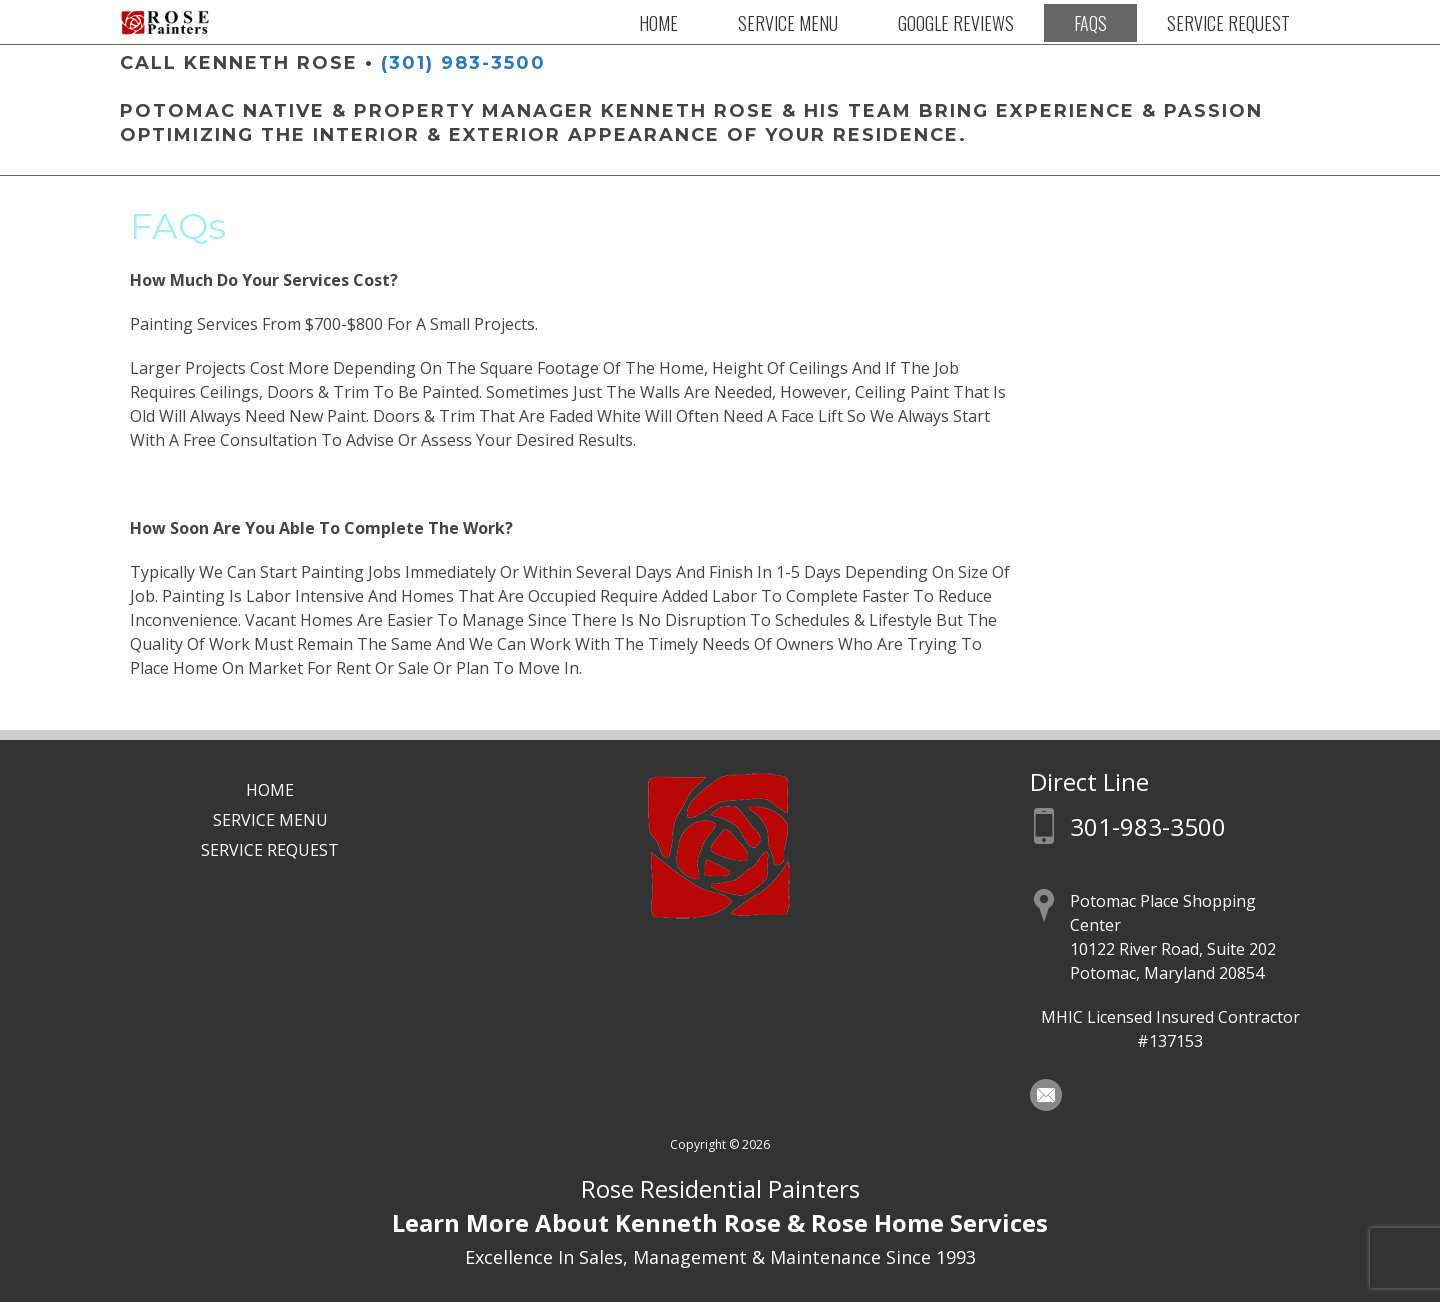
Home (658, 23)
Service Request (1228, 23)
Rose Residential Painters (720, 1189)
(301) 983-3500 (463, 63)
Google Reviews (956, 23)
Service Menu (788, 23)
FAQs (1090, 23)
